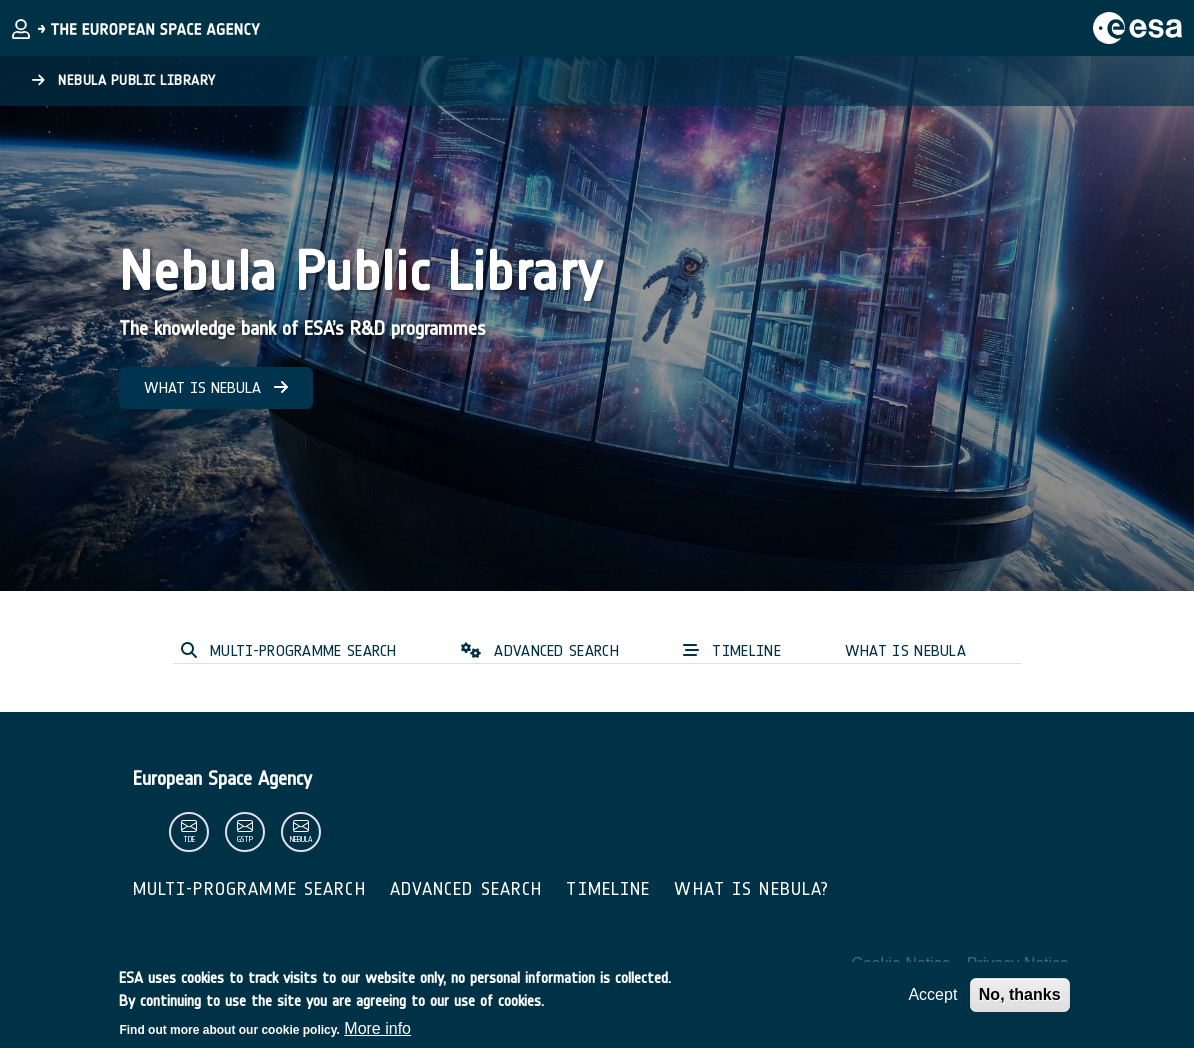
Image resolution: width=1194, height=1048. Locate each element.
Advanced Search (466, 889)
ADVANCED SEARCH (540, 650)
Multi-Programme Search (249, 889)
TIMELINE (732, 650)
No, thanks (1020, 1000)
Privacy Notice (1018, 963)
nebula (301, 839)
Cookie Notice (901, 963)
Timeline (608, 889)
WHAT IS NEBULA (216, 387)
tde (189, 839)
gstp (245, 839)
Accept (932, 1000)
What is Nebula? (751, 889)
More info (377, 1034)
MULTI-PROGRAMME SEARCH (289, 650)
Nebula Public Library (124, 80)
